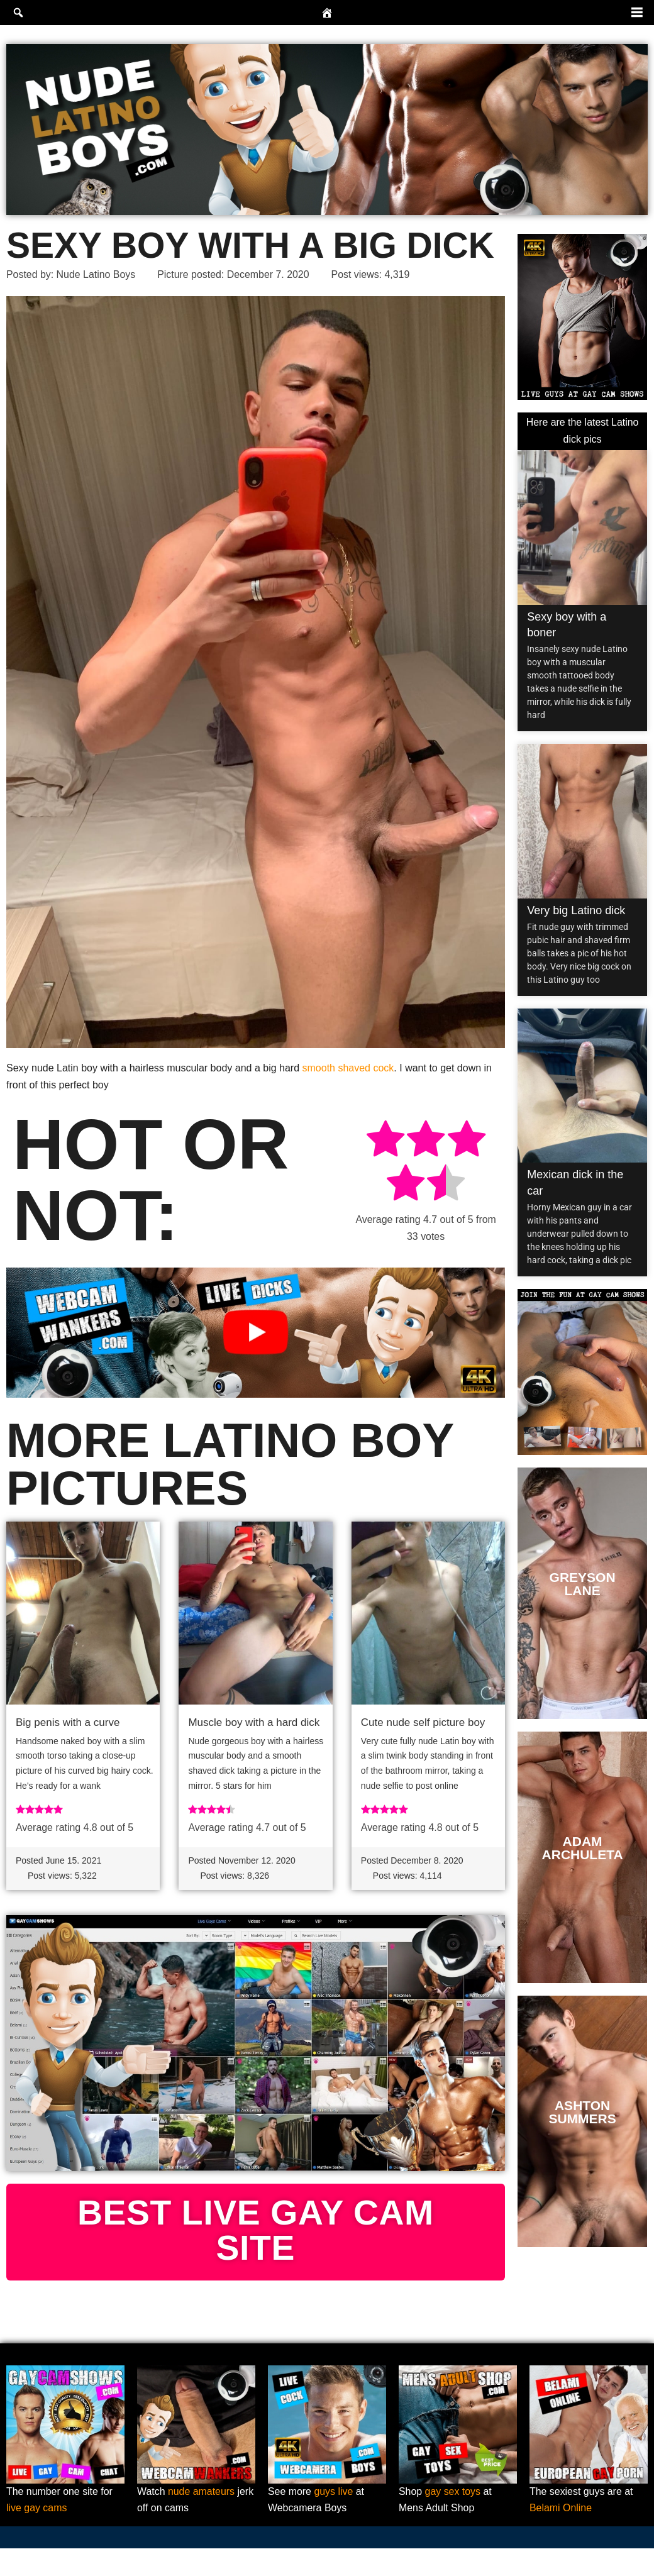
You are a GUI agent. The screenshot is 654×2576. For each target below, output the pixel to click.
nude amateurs (201, 2519)
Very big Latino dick (576, 910)
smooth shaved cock (348, 1068)
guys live (333, 2519)
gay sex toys (453, 2519)
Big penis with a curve (67, 1722)
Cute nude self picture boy (423, 1722)
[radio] (385, 1141)
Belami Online (560, 2536)
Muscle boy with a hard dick (253, 1722)
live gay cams (36, 2536)
